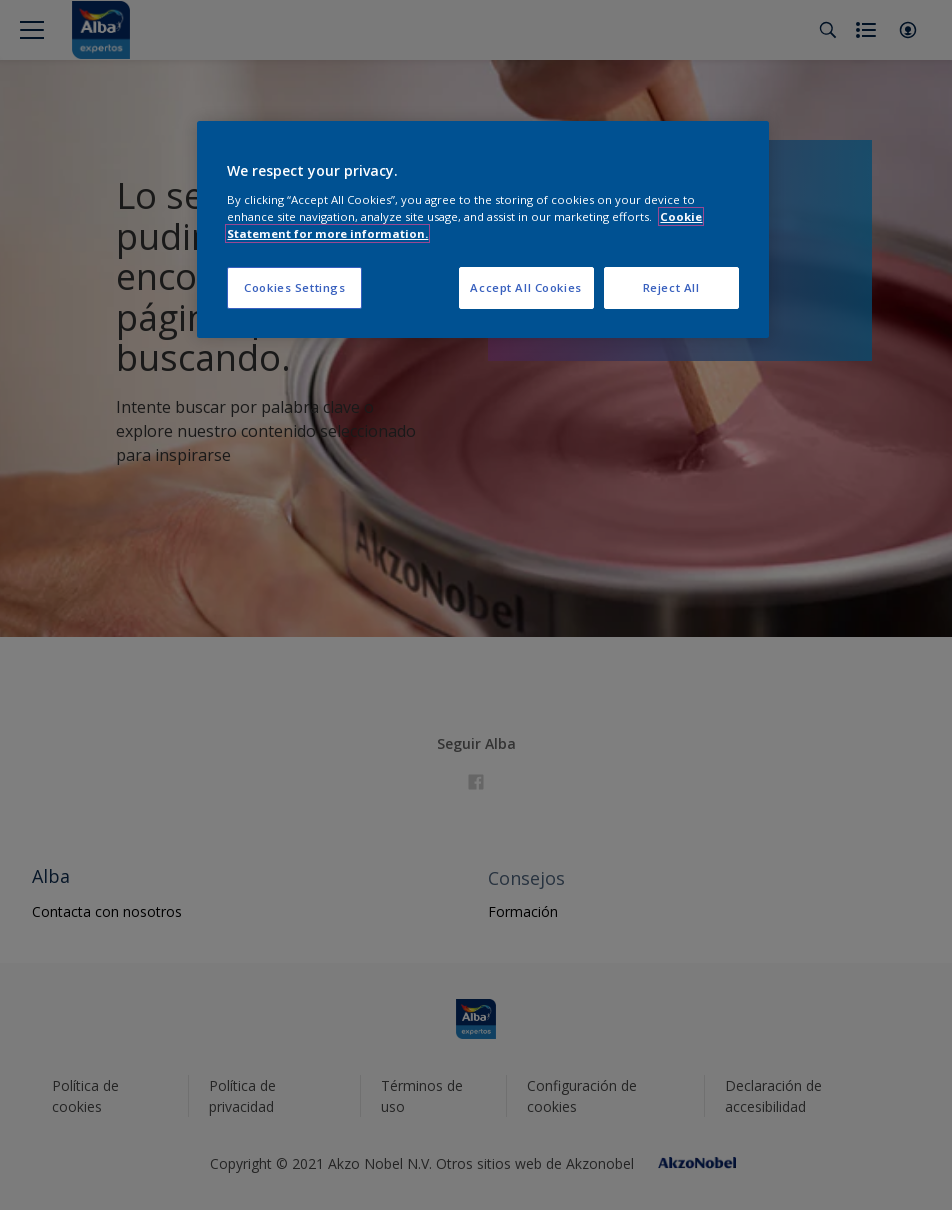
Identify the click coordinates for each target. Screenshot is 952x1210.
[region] (482, 229)
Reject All (671, 287)
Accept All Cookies (525, 287)
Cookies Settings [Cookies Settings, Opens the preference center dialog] (294, 287)
